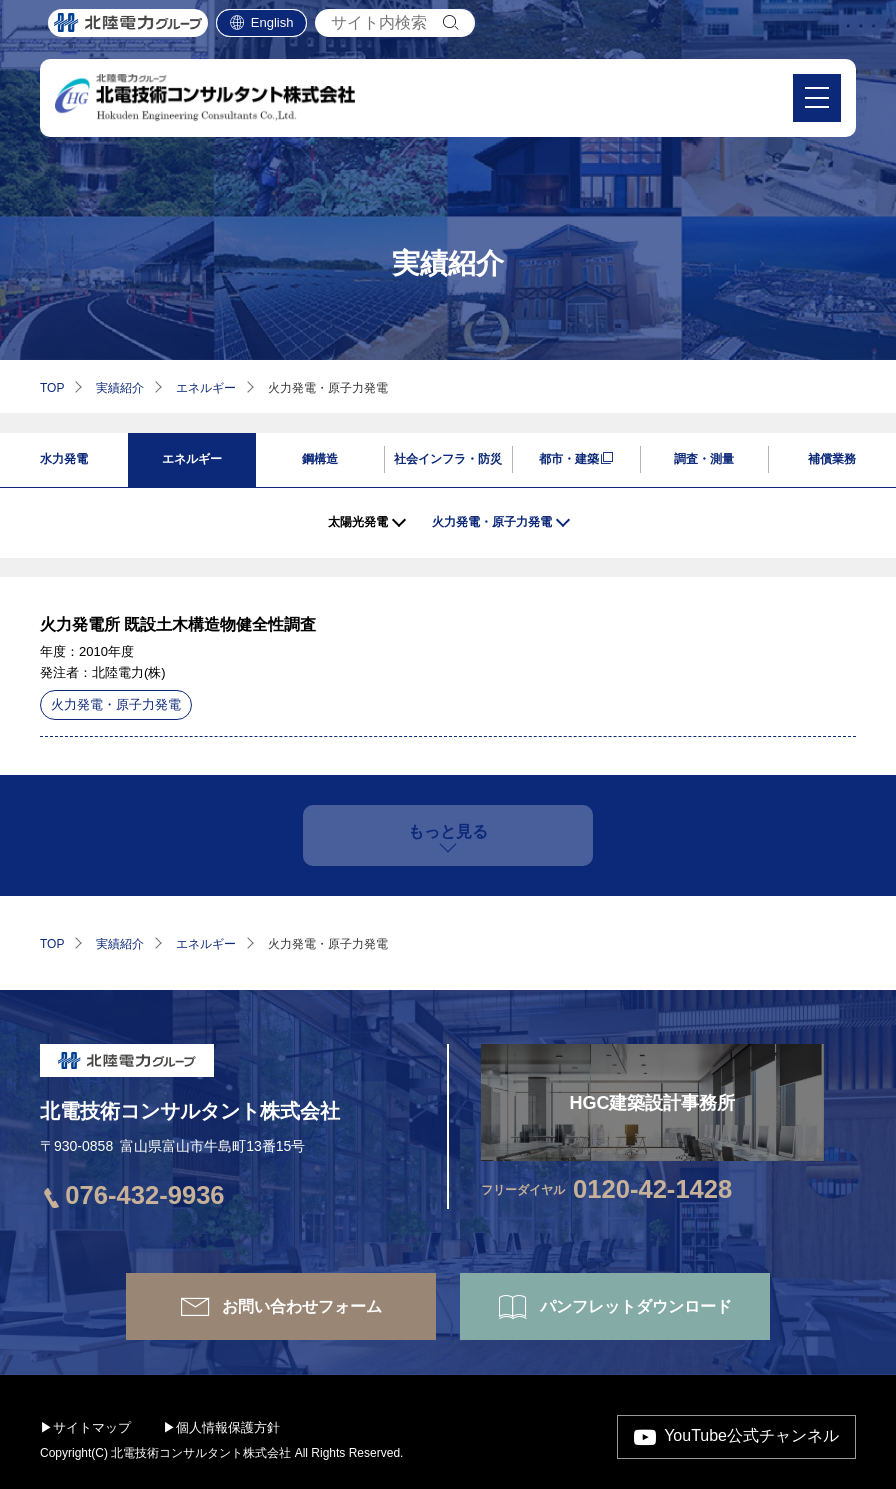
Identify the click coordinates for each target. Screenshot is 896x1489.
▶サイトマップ (85, 1427)
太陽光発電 (358, 522)
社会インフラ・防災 (448, 459)
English (272, 29)
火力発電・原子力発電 (492, 522)
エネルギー (206, 388)
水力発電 (64, 459)
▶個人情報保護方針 (221, 1427)
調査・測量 (704, 459)
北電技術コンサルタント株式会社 (190, 1111)
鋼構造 (320, 459)
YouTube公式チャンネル (751, 1435)
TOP (52, 388)
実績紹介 (120, 388)
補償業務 (832, 459)
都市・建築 (569, 459)
